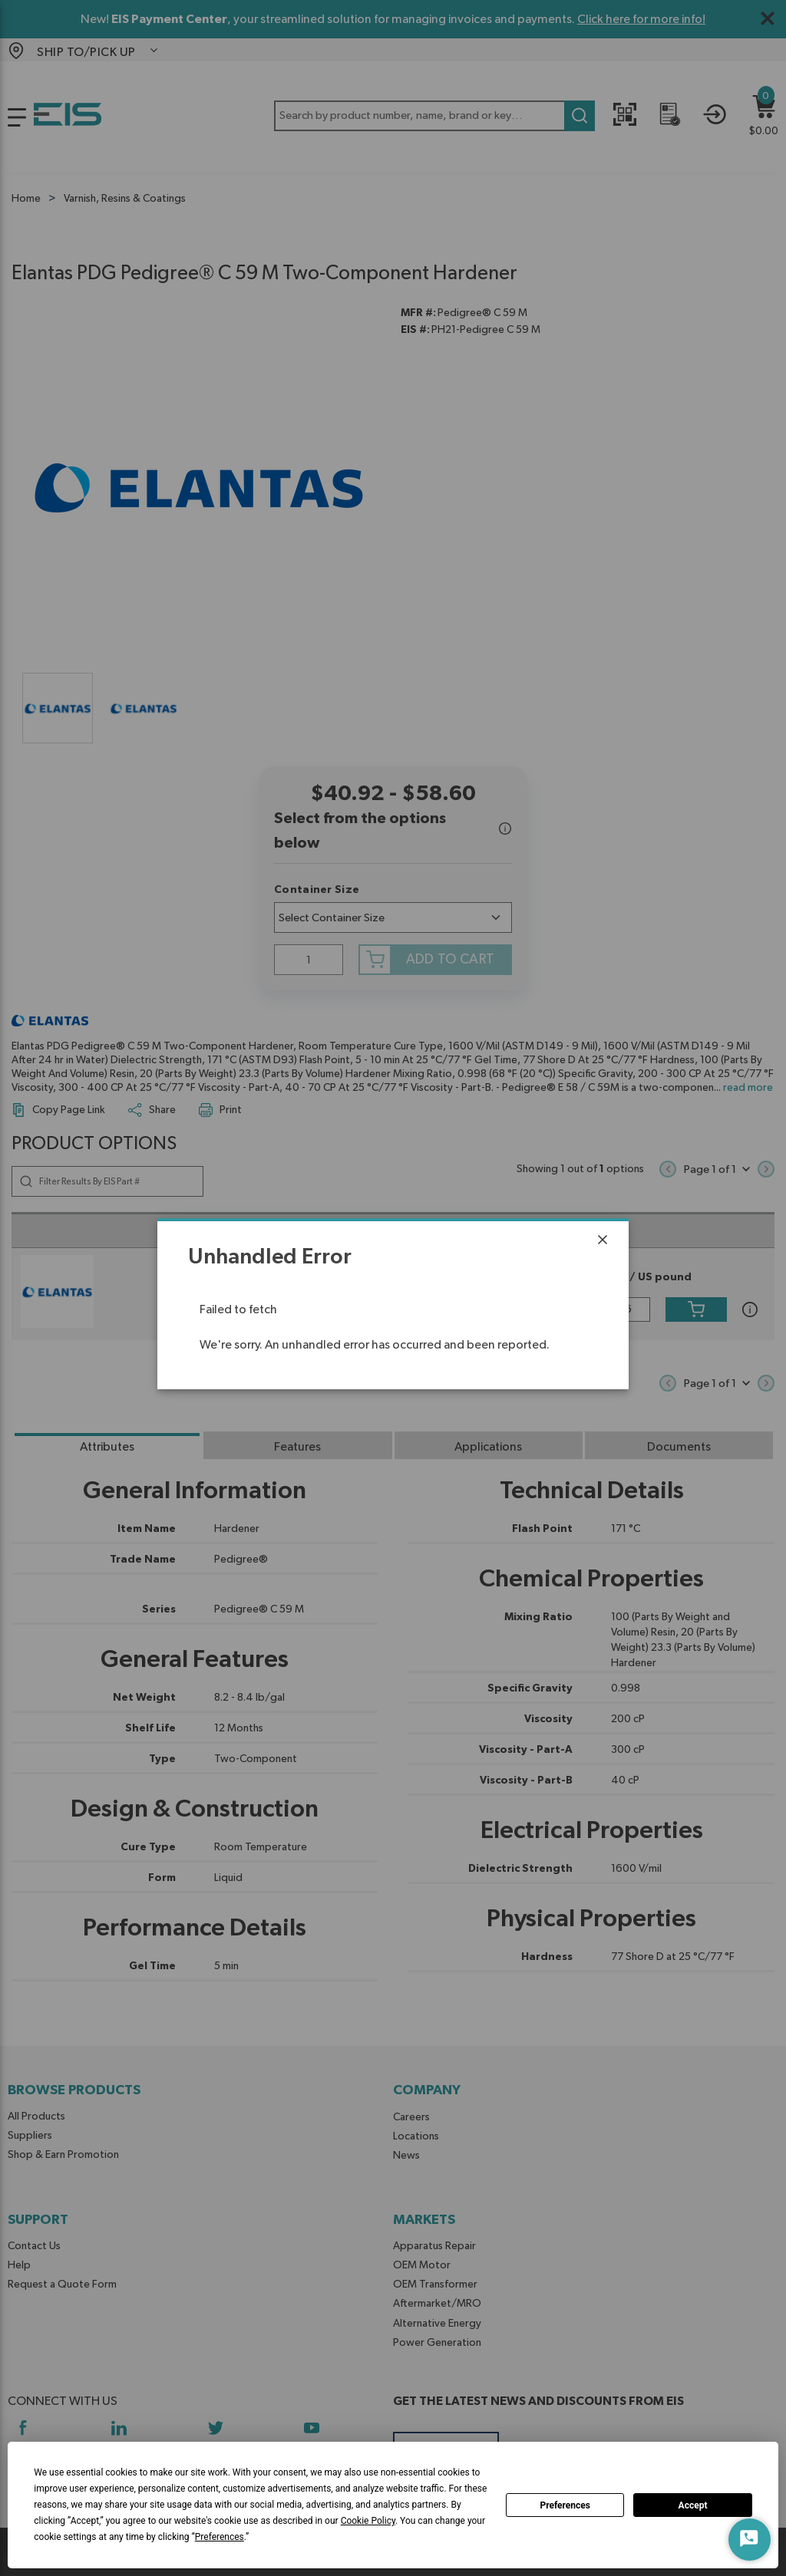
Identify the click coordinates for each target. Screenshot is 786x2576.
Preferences (565, 2505)
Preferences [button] (219, 2537)
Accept (693, 2505)
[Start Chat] (749, 2539)
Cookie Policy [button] (368, 2520)
